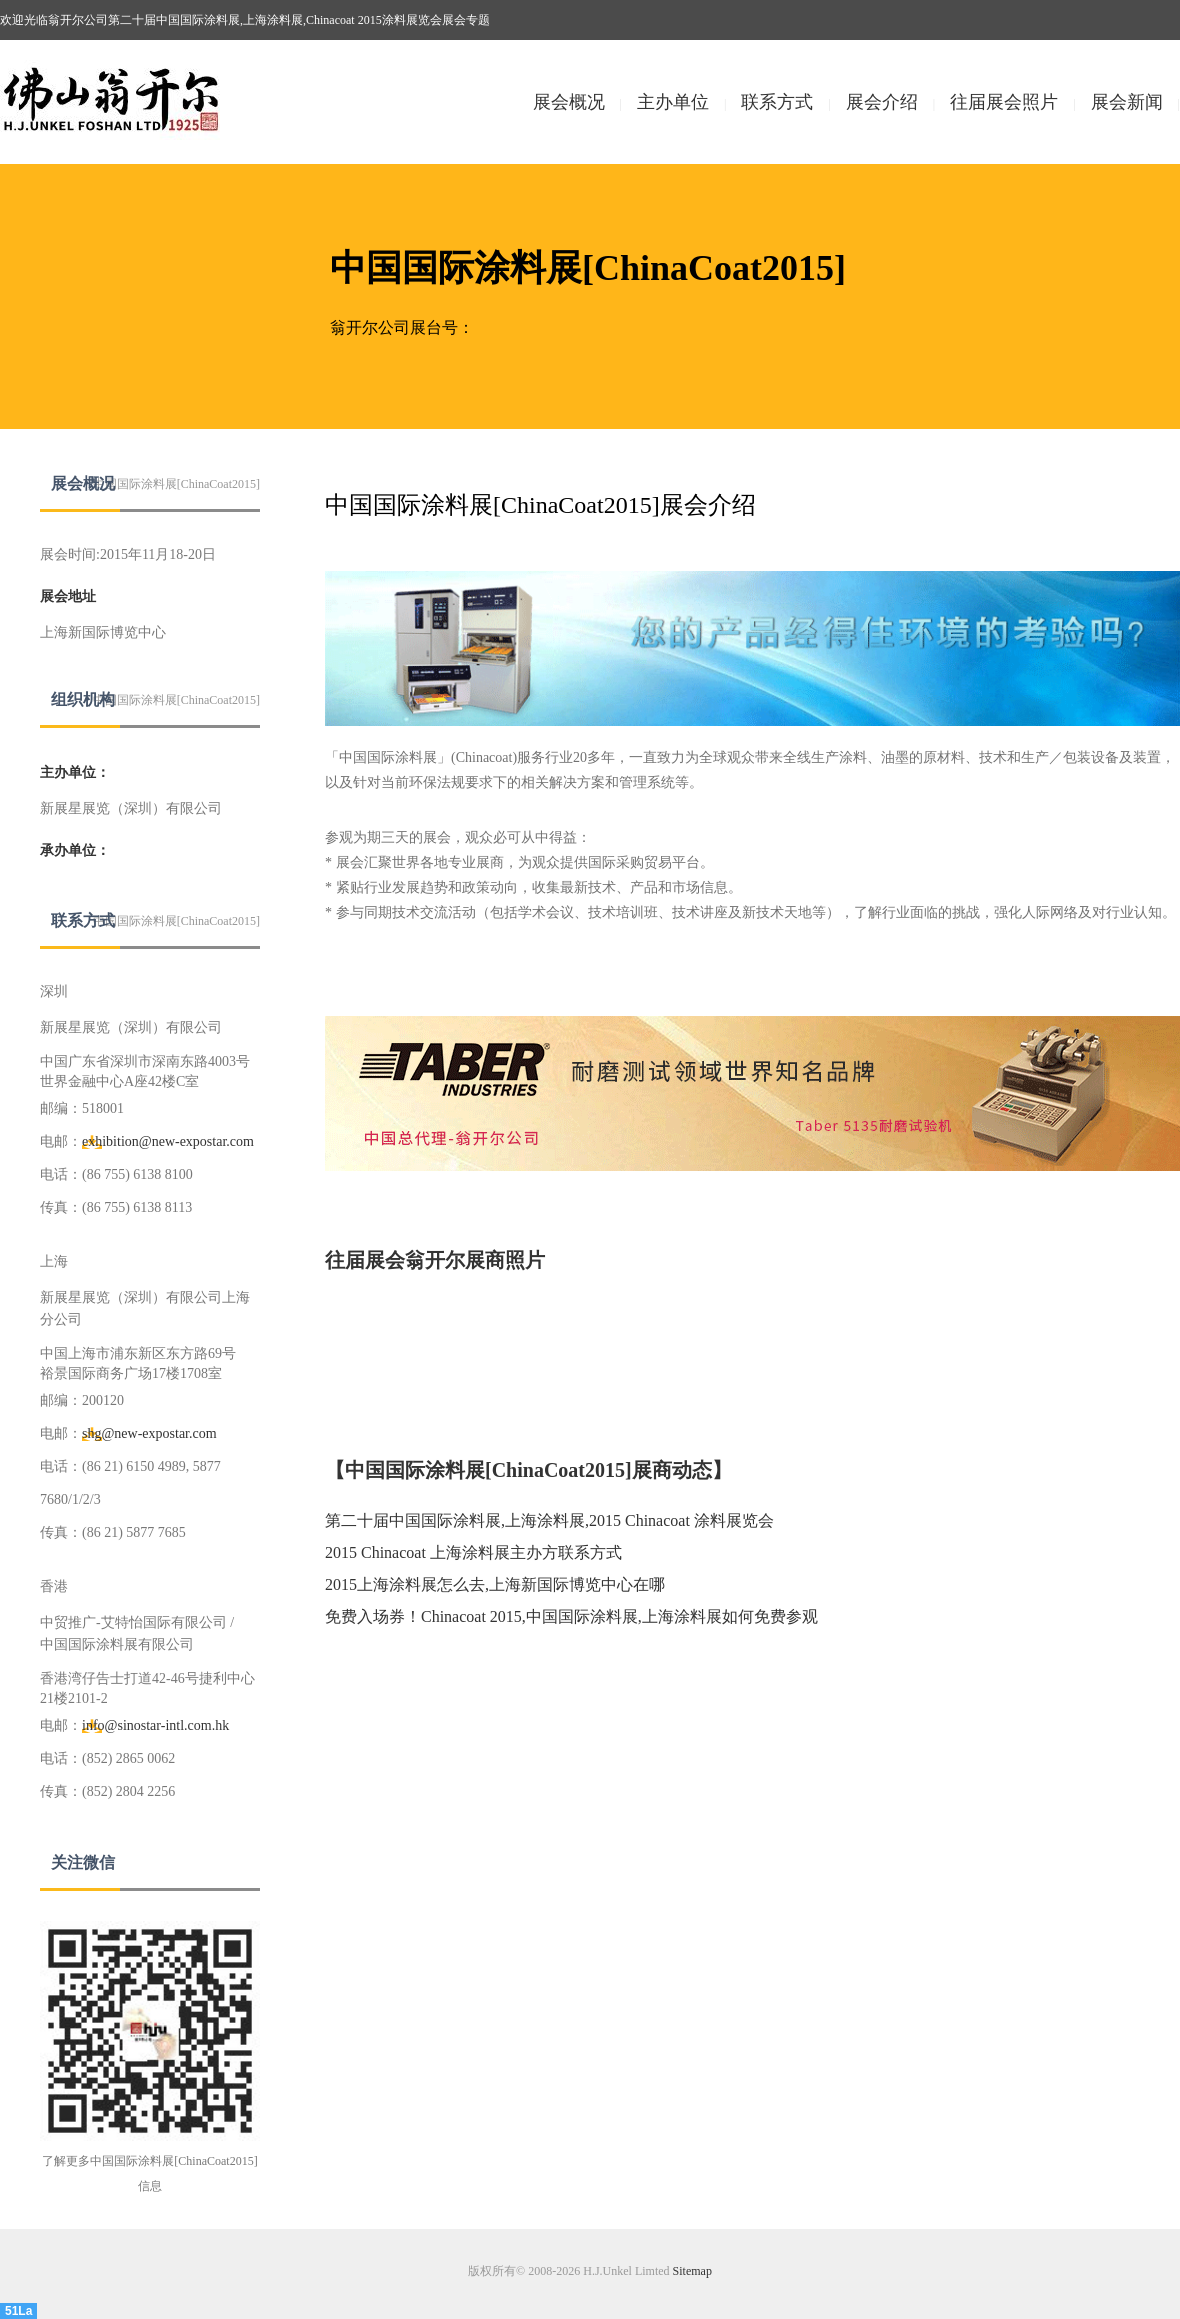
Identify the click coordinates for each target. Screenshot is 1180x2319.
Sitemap (692, 2271)
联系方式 (777, 102)
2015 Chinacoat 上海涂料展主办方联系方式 (473, 1552)
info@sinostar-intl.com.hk (155, 1725)
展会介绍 (882, 102)
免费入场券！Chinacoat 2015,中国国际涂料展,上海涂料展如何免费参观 (571, 1616)
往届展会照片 (1004, 102)
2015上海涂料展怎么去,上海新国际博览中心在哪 (495, 1584)
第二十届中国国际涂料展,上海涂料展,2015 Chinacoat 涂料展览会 (549, 1520)
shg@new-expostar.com (149, 1433)
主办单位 (673, 102)
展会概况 (569, 102)
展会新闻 (1127, 102)
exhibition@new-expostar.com (168, 1141)
